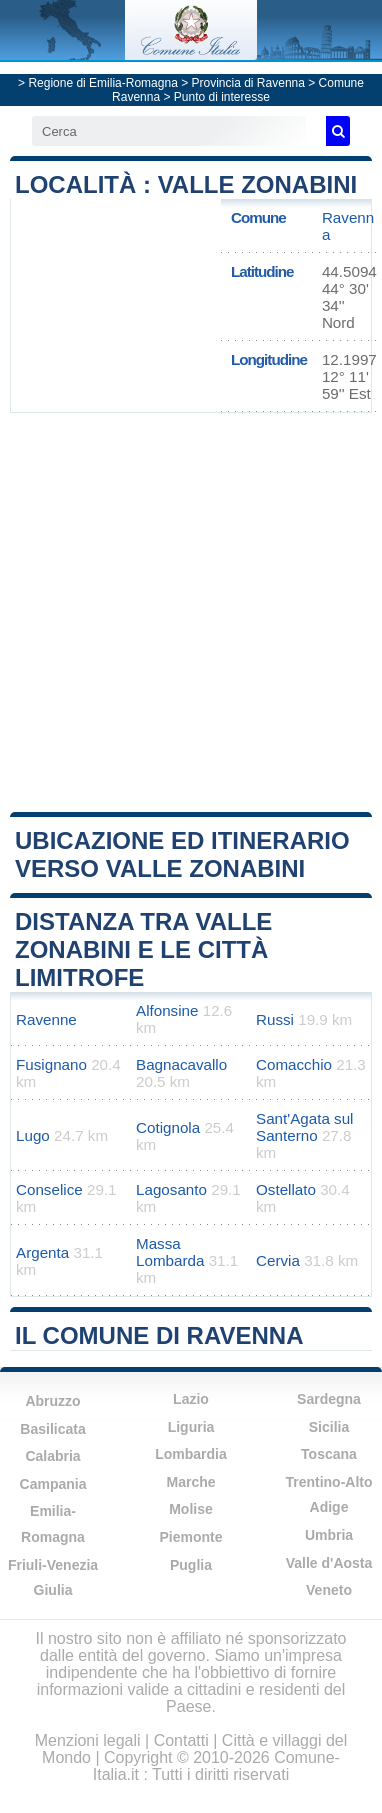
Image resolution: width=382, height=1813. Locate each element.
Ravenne (46, 1019)
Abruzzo (52, 1401)
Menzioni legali (88, 1740)
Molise (191, 1509)
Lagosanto (171, 1189)
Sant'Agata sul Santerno (304, 1127)
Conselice (49, 1189)
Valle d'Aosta (329, 1563)
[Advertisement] (191, 610)
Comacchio (294, 1064)
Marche (190, 1482)
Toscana (329, 1454)
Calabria (52, 1456)
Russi (275, 1019)
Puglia (191, 1565)
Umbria (329, 1535)
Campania (53, 1484)
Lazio (191, 1399)
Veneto (329, 1590)
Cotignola (168, 1127)
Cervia (278, 1260)
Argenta (42, 1252)
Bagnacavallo (181, 1064)
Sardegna (329, 1399)
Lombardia (191, 1454)
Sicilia (329, 1427)
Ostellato (286, 1189)
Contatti (181, 1740)
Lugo (33, 1135)
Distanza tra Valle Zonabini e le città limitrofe (143, 949)
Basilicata (52, 1429)
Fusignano (51, 1064)
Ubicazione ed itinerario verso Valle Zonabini (182, 854)
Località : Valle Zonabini (186, 184)
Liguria (191, 1427)
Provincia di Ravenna (248, 83)
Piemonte (190, 1537)
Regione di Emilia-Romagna (102, 83)
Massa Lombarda (170, 1252)
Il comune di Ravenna (159, 1335)
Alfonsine (167, 1010)
